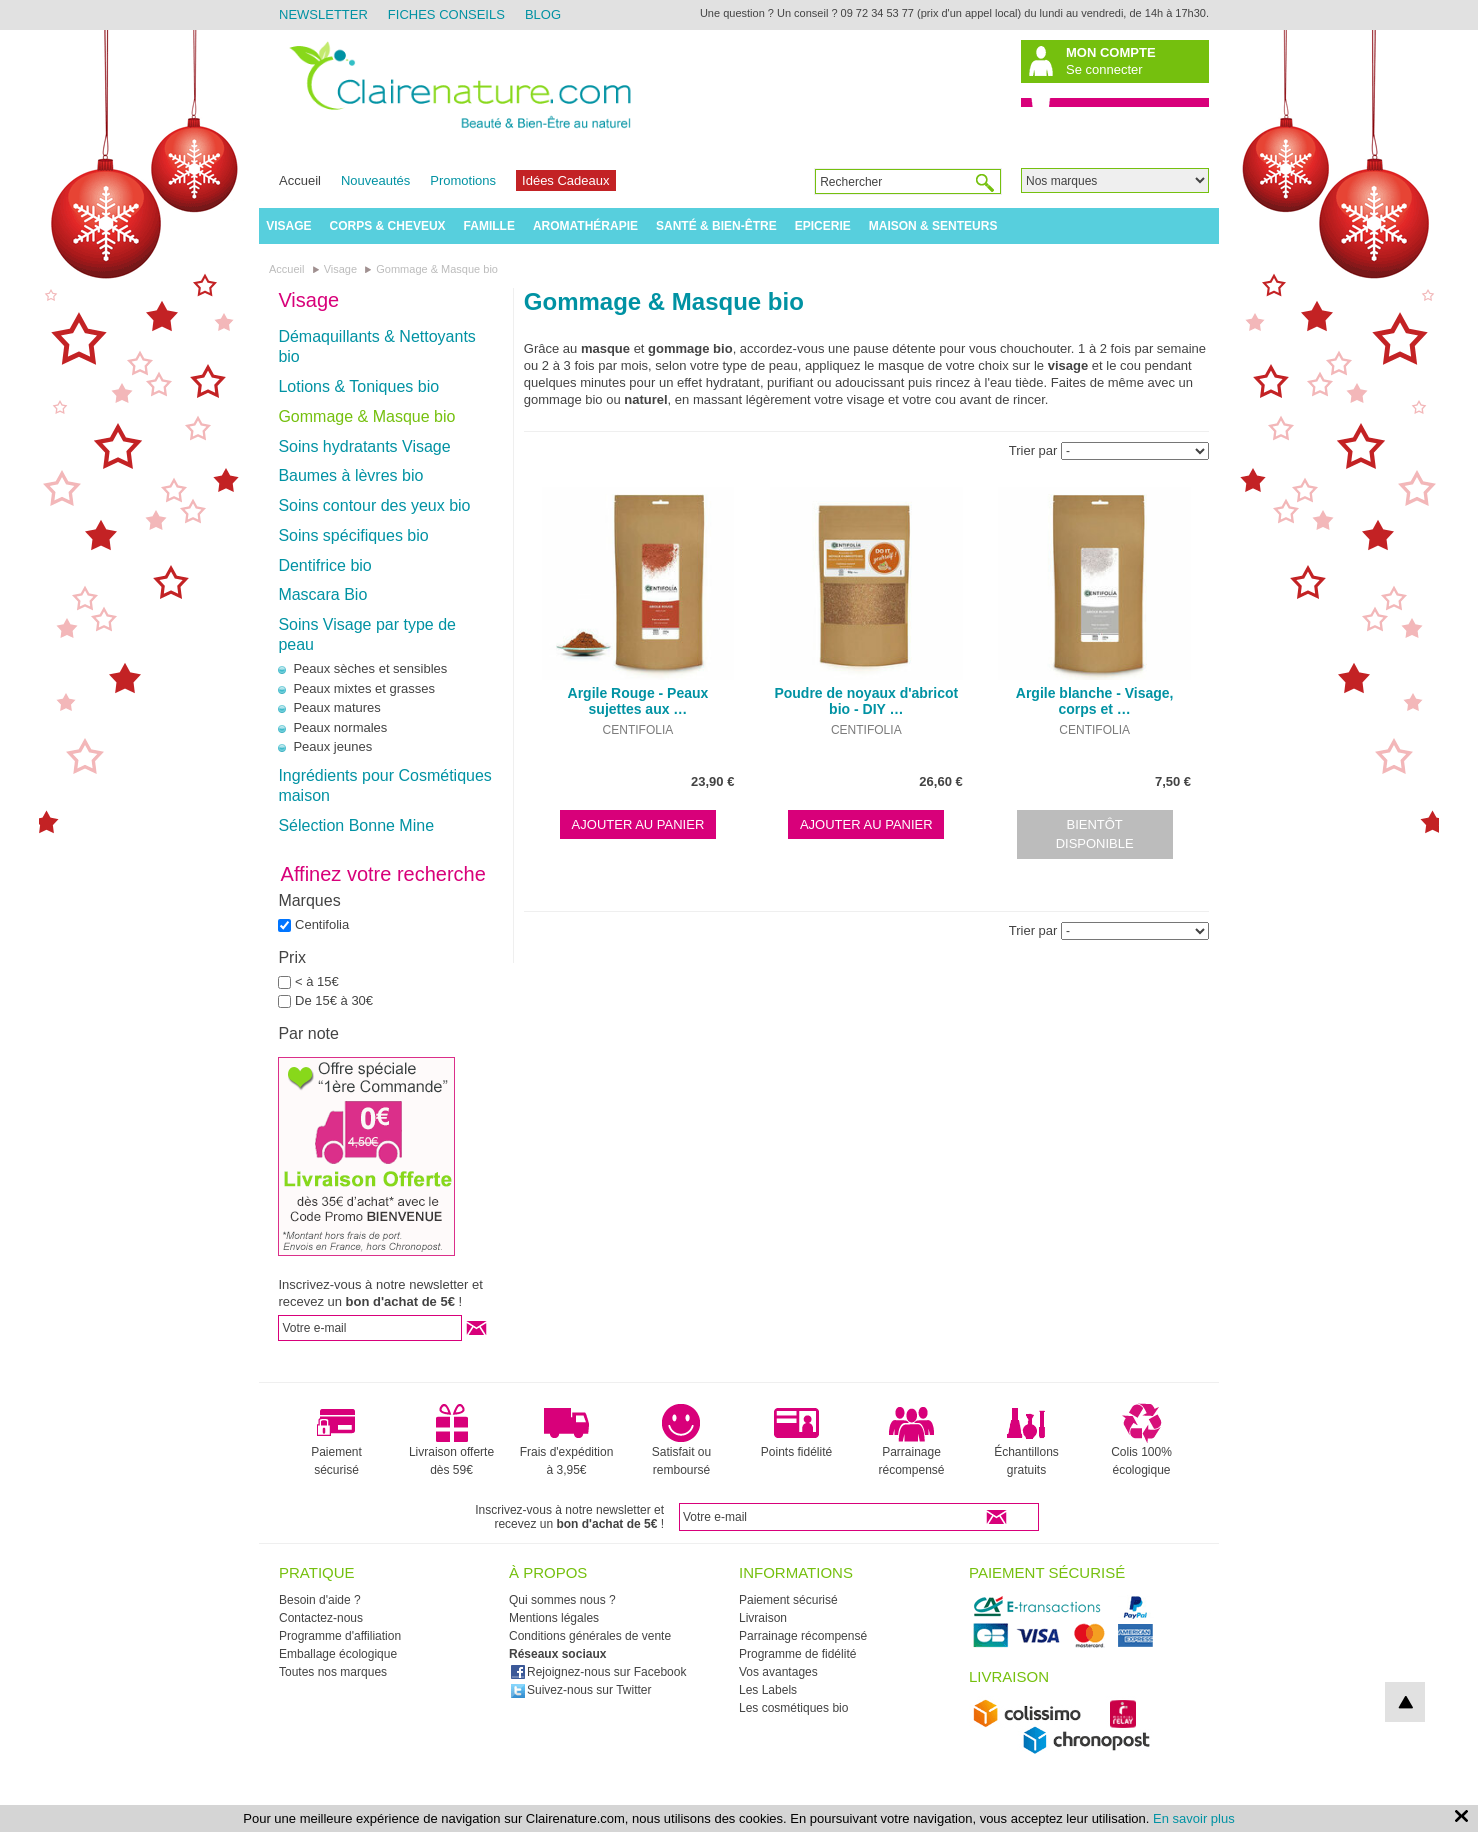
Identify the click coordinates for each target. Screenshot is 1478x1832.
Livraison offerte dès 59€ (451, 1440)
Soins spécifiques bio (353, 535)
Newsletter (323, 14)
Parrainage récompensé (911, 1440)
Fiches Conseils (446, 14)
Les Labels (768, 1690)
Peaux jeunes (332, 746)
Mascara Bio (322, 594)
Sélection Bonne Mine (356, 825)
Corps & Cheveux (388, 226)
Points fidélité (796, 1431)
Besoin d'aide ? (320, 1600)
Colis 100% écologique (1141, 1440)
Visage (288, 226)
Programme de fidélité (797, 1654)
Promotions (463, 180)
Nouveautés (375, 180)
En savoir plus (1194, 1818)
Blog (543, 14)
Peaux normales (340, 727)
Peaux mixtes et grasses (364, 688)
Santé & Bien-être (716, 226)
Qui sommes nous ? (562, 1600)
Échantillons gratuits (1026, 1440)
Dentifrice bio (324, 565)
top (1405, 1702)
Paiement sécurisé (336, 1440)
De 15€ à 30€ (334, 1000)
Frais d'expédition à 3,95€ (567, 1440)
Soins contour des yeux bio (374, 505)
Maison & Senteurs (933, 226)
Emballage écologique (338, 1654)
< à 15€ (317, 981)
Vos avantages (778, 1672)
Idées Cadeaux (565, 180)
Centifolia (322, 924)
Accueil (300, 180)
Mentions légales (554, 1618)
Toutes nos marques (333, 1672)
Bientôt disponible (1095, 834)
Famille (489, 226)
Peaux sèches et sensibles (370, 668)
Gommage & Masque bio (366, 416)
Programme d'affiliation (340, 1636)
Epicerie (823, 226)
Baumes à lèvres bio (350, 475)
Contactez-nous (321, 1618)
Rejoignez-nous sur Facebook (598, 1672)
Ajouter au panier (638, 824)
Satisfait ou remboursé (681, 1440)
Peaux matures (336, 707)
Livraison (763, 1618)
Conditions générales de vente (590, 1636)
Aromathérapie (585, 226)
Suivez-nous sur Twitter (581, 1690)
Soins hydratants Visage (364, 446)
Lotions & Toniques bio (358, 386)
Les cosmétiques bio (793, 1708)
